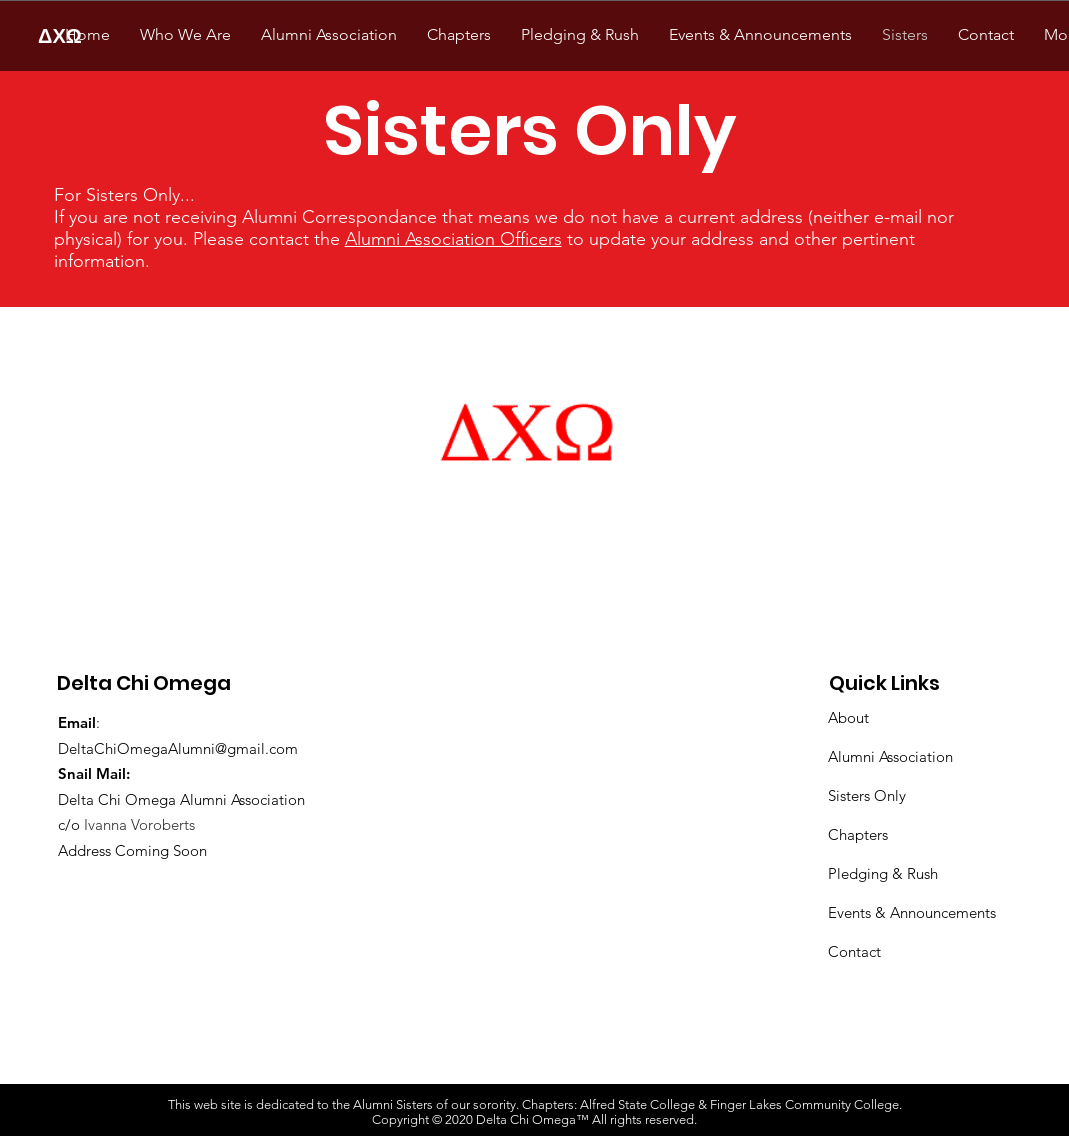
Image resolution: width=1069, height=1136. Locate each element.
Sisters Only (867, 795)
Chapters (858, 834)
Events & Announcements (912, 912)
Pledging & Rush (883, 873)
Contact (854, 951)
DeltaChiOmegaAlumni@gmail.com (178, 748)
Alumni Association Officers (453, 239)
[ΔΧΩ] (60, 35)
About (848, 717)
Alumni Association (890, 756)
